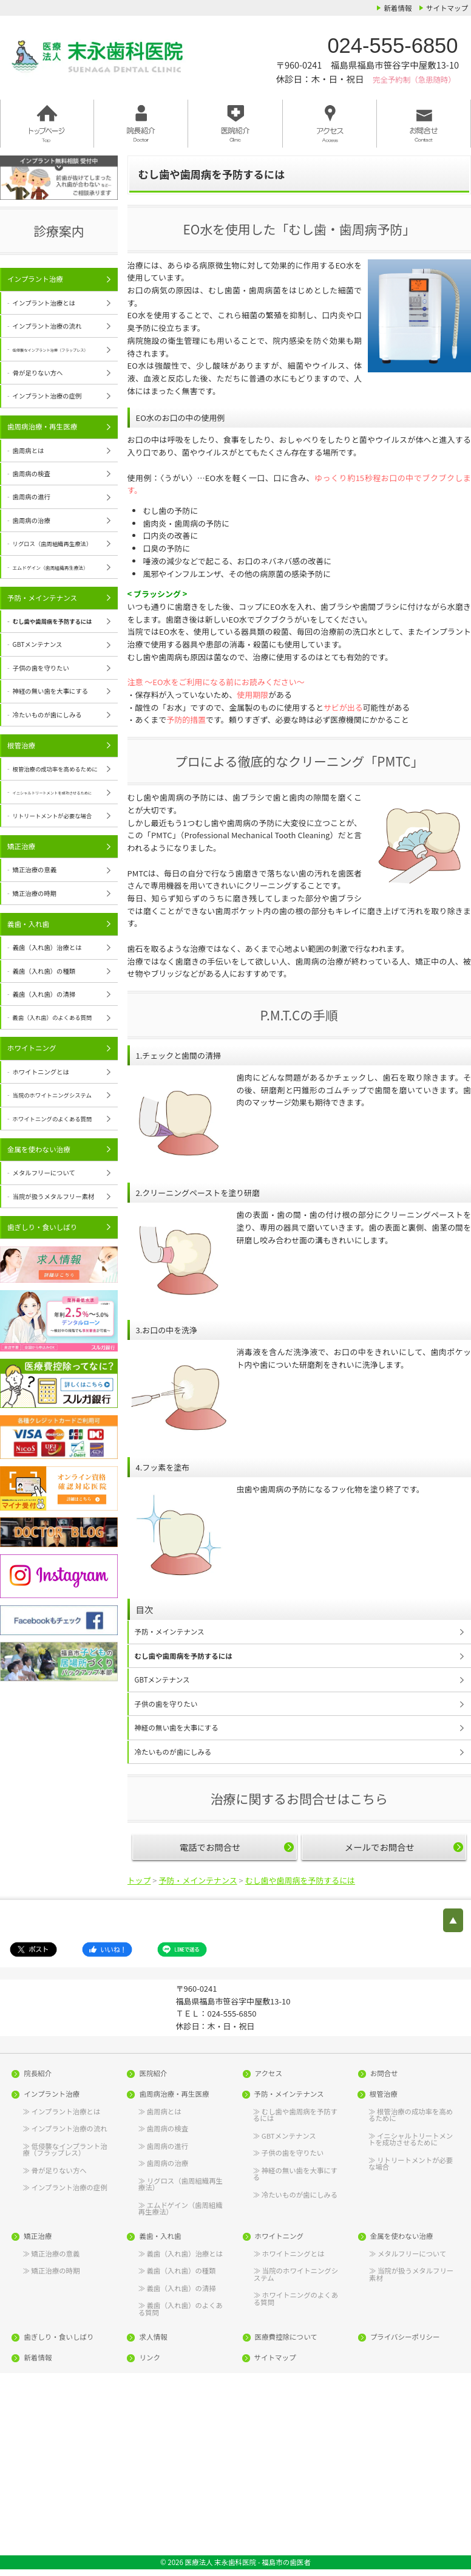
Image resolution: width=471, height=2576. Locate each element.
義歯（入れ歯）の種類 (44, 970)
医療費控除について (286, 2337)
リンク (149, 2358)
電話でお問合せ (210, 1846)
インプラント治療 (35, 279)
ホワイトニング (31, 1048)
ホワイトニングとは (41, 1071)
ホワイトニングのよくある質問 (296, 2298)
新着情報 (398, 8)
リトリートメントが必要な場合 (410, 2163)
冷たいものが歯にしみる (173, 1752)
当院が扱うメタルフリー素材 (54, 1196)
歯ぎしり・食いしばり (42, 1227)
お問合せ (384, 2073)
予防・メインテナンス (170, 1631)
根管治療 (21, 745)
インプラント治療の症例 (47, 395)
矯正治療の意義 (35, 869)
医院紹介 (153, 2073)
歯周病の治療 (31, 520)
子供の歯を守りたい (166, 1704)
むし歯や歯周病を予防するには (183, 1656)
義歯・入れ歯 (28, 924)
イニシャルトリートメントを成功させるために (410, 2139)
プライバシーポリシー (405, 2337)
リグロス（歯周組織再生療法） (180, 2184)
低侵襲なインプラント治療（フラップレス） (65, 2149)
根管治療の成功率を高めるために (410, 2114)
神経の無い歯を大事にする (177, 1727)
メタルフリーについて (44, 1172)
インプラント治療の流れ (47, 325)
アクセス (269, 2073)
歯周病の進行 (31, 496)
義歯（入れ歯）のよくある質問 (180, 2308)
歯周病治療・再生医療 (42, 426)
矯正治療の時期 (35, 893)
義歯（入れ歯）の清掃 (44, 994)
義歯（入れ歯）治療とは (47, 947)
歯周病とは (28, 450)
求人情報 (153, 2337)
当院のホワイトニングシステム (296, 2273)
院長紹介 (38, 2073)
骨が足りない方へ (38, 372)
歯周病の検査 (31, 473)
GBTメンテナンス (162, 1679)
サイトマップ (447, 8)
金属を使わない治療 (38, 1149)
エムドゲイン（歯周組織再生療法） (180, 2208)
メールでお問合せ (380, 1846)
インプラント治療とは (44, 302)
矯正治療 (21, 846)
